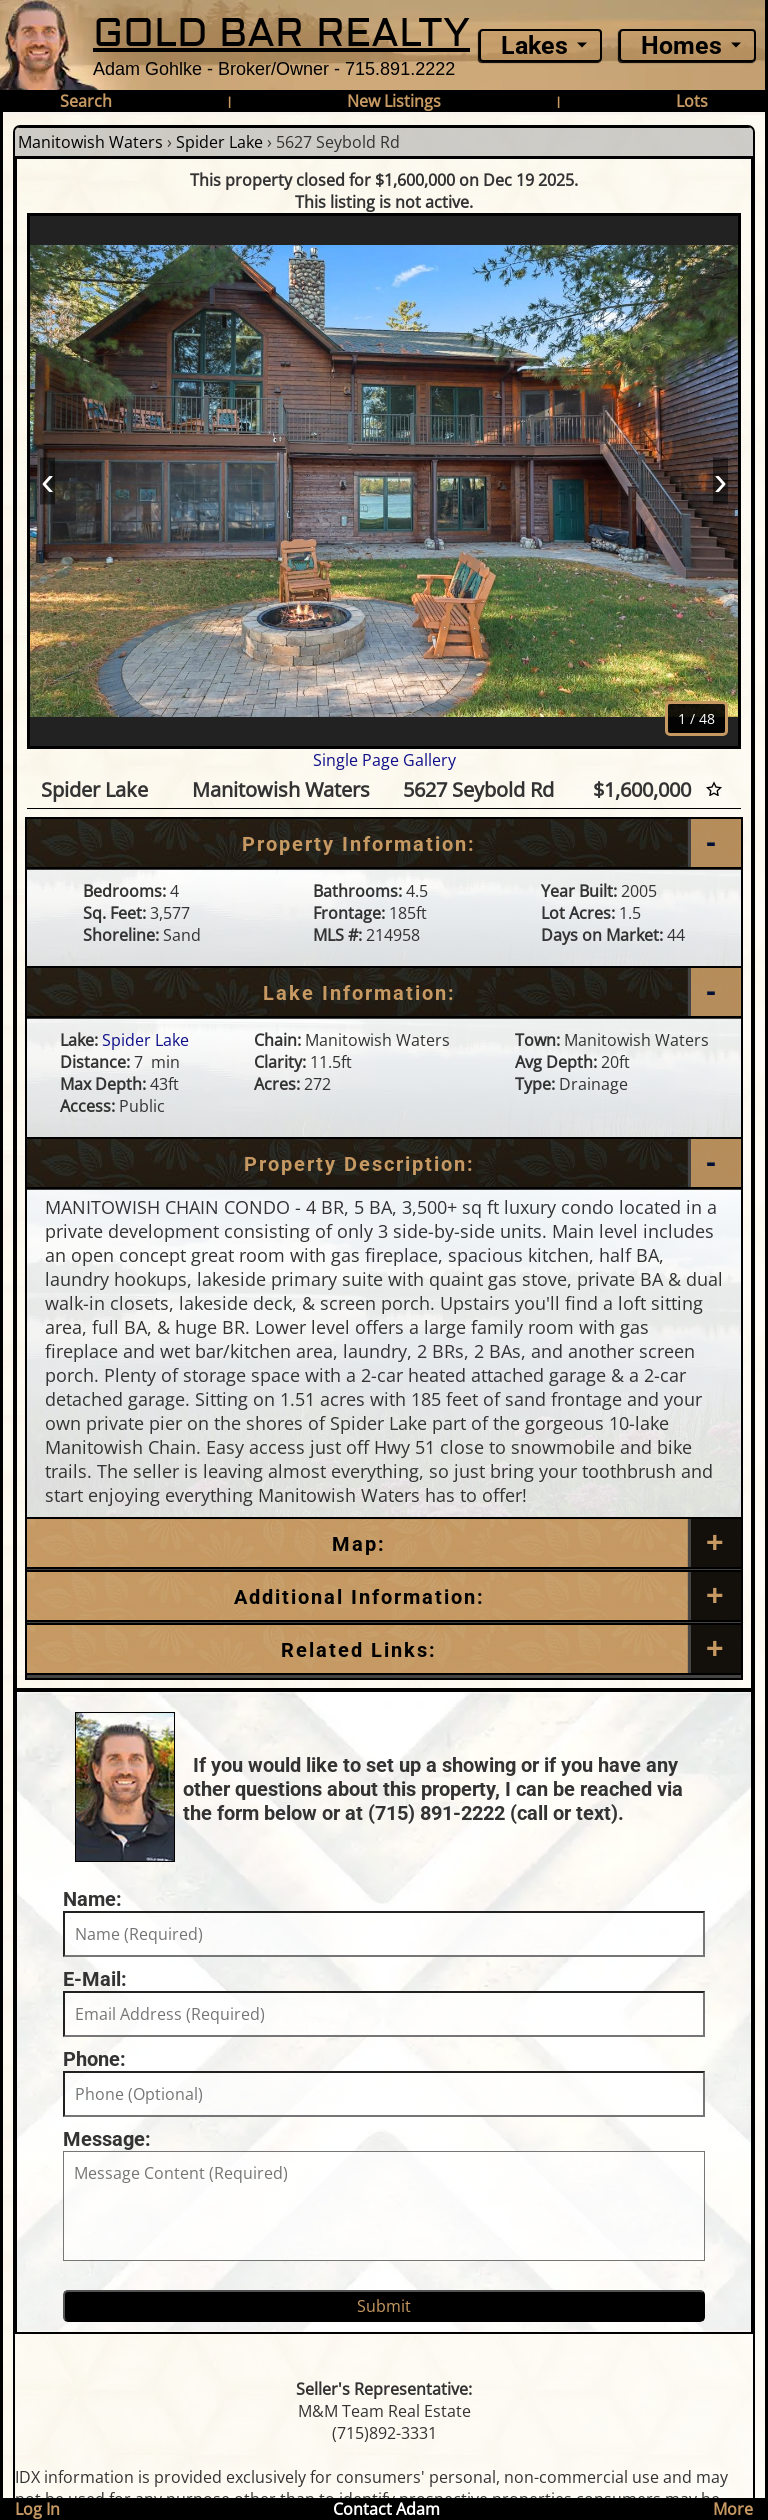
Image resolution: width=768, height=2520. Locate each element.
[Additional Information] (384, 1597)
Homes (681, 45)
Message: (107, 2139)
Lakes (534, 45)
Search (86, 101)
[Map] (384, 1544)
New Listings (394, 101)
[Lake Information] (384, 993)
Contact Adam (386, 2509)
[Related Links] (384, 1650)
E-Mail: (95, 1979)
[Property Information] (384, 844)
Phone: (94, 2059)
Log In (37, 2509)
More (733, 2509)
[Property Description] (384, 1164)
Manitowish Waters (90, 142)
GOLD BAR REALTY (281, 33)
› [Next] (720, 480)
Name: (92, 1899)
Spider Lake (219, 142)
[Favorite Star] (714, 789)
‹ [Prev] (47, 480)
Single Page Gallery (384, 760)
